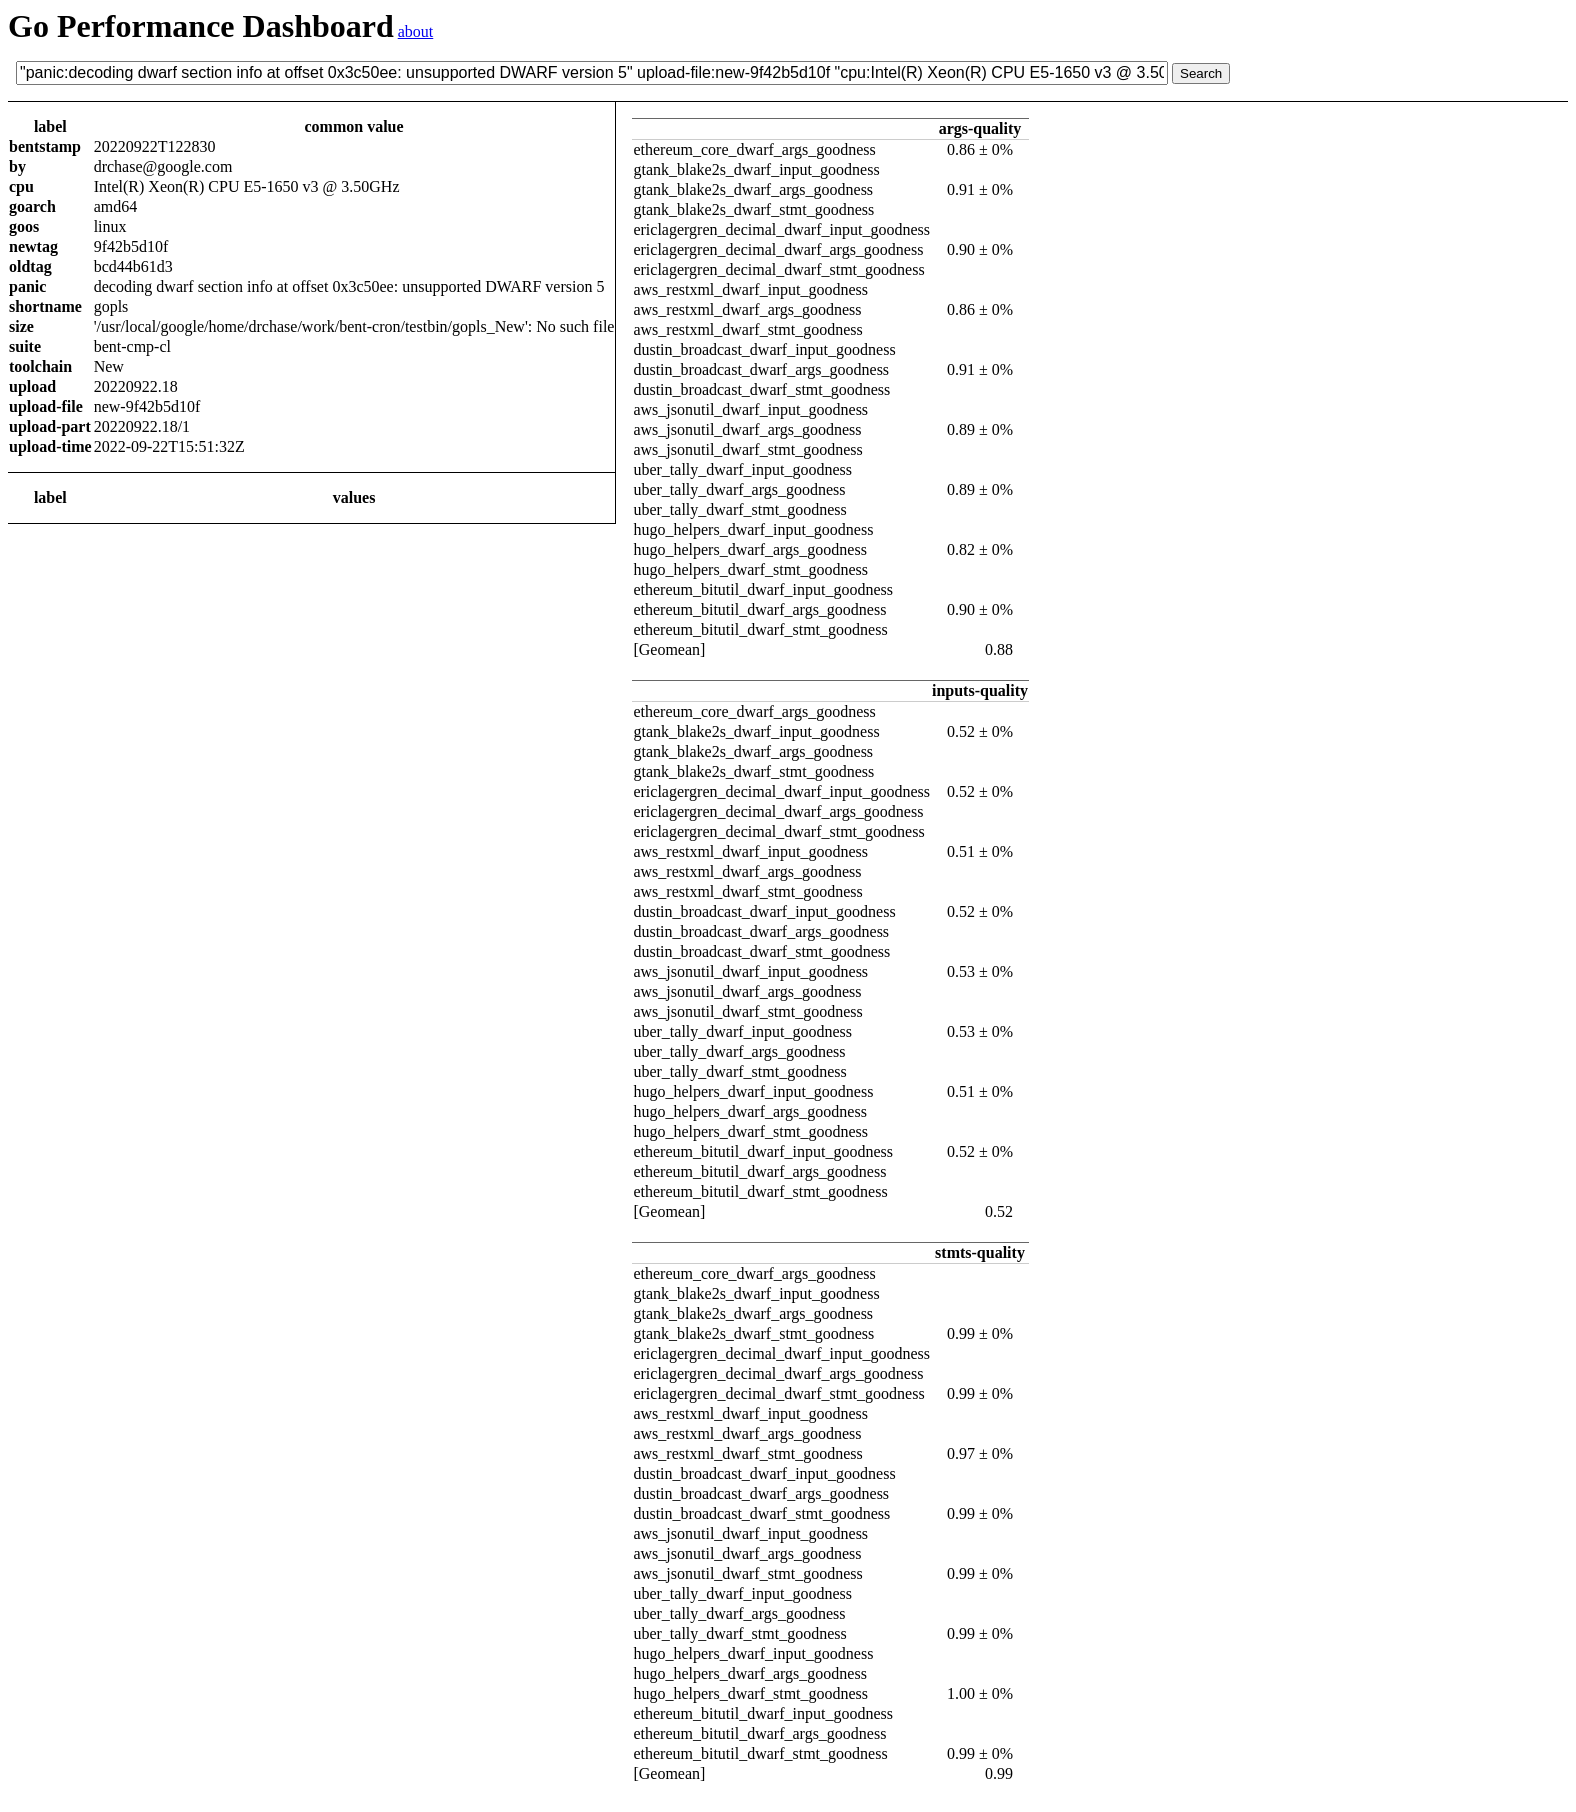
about (416, 31)
